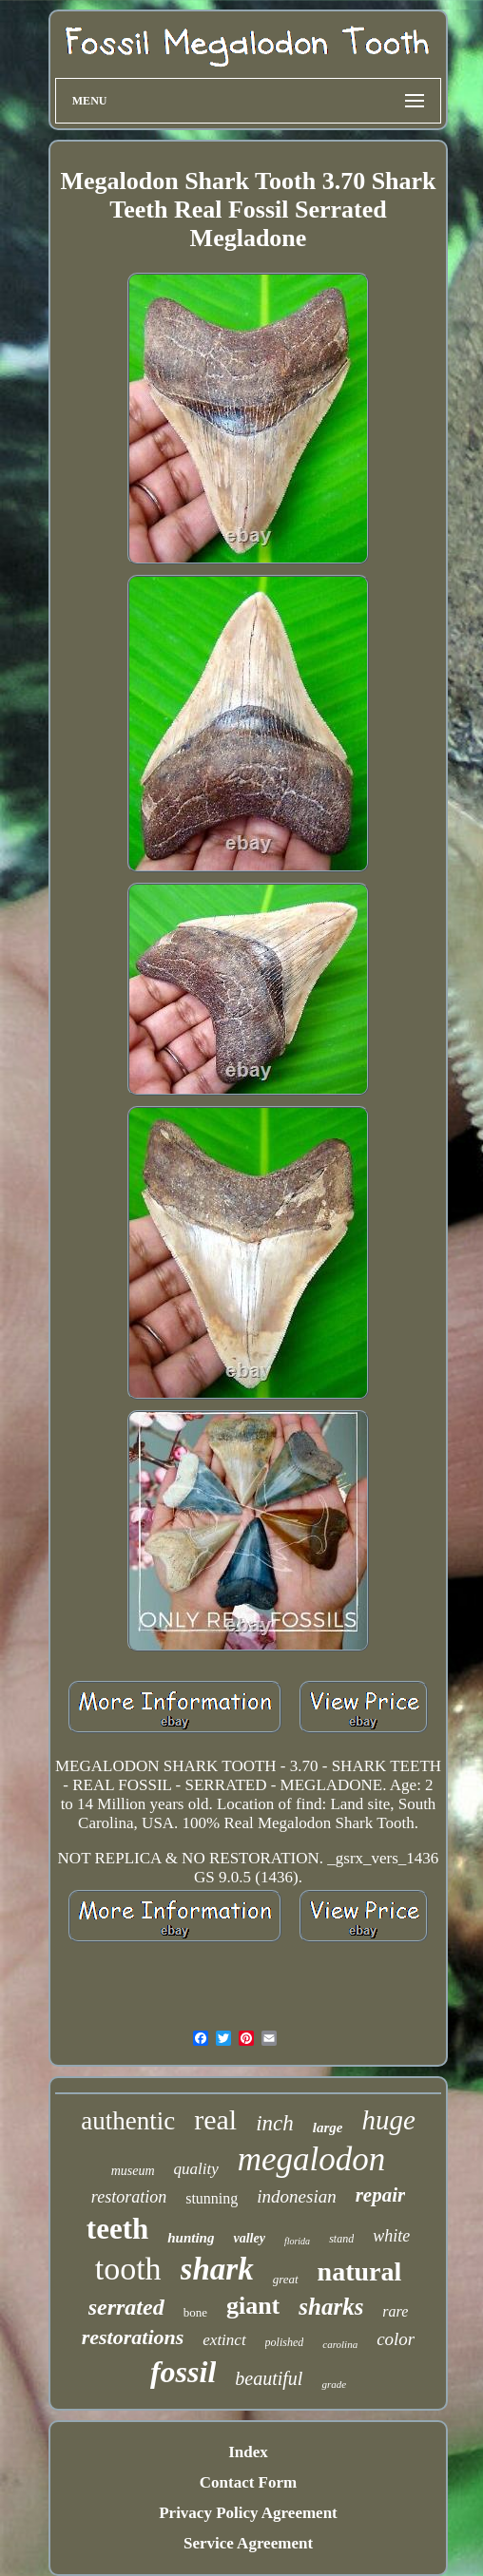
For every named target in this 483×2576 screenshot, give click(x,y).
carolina (339, 2344)
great (286, 2279)
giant (253, 2305)
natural (360, 2271)
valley (248, 2238)
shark (217, 2269)
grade (333, 2384)
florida (297, 2241)
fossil (183, 2372)
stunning (211, 2198)
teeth (117, 2228)
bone (195, 2312)
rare (395, 2311)
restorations (133, 2337)
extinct (224, 2340)
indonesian (296, 2196)
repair (381, 2195)
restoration (128, 2196)
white (391, 2235)
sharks (331, 2306)
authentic (128, 2121)
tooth (128, 2268)
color (396, 2339)
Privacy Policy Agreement (248, 2513)
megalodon (312, 2159)
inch (275, 2123)
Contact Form (248, 2482)
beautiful (268, 2378)
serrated (126, 2307)
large (328, 2127)
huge (388, 2120)
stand (341, 2238)
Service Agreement (248, 2543)
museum (133, 2171)
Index (248, 2452)
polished (284, 2342)
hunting (190, 2237)
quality (196, 2169)
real (215, 2119)
